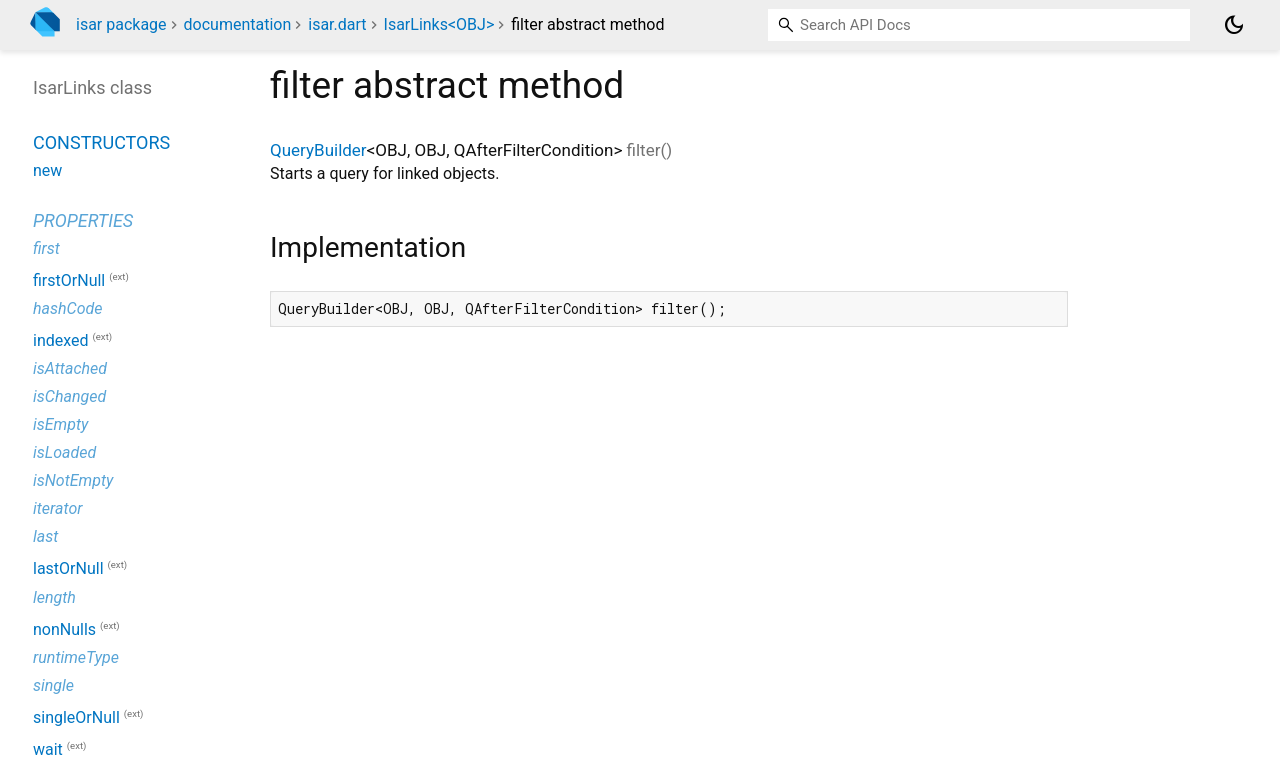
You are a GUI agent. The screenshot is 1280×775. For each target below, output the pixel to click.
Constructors (101, 142)
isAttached (70, 368)
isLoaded (64, 452)
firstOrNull (69, 280)
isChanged (69, 396)
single (53, 685)
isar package (121, 24)
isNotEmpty (73, 480)
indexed (61, 340)
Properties (83, 220)
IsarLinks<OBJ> (439, 24)
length (54, 597)
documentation (238, 24)
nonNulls (64, 629)
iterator (58, 508)
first (46, 248)
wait (48, 750)
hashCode (67, 308)
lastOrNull (68, 569)
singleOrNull (76, 717)
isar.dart (337, 24)
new (47, 170)
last (45, 536)
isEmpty (60, 424)
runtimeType (76, 657)
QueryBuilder (318, 150)
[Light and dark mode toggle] (1234, 25)
